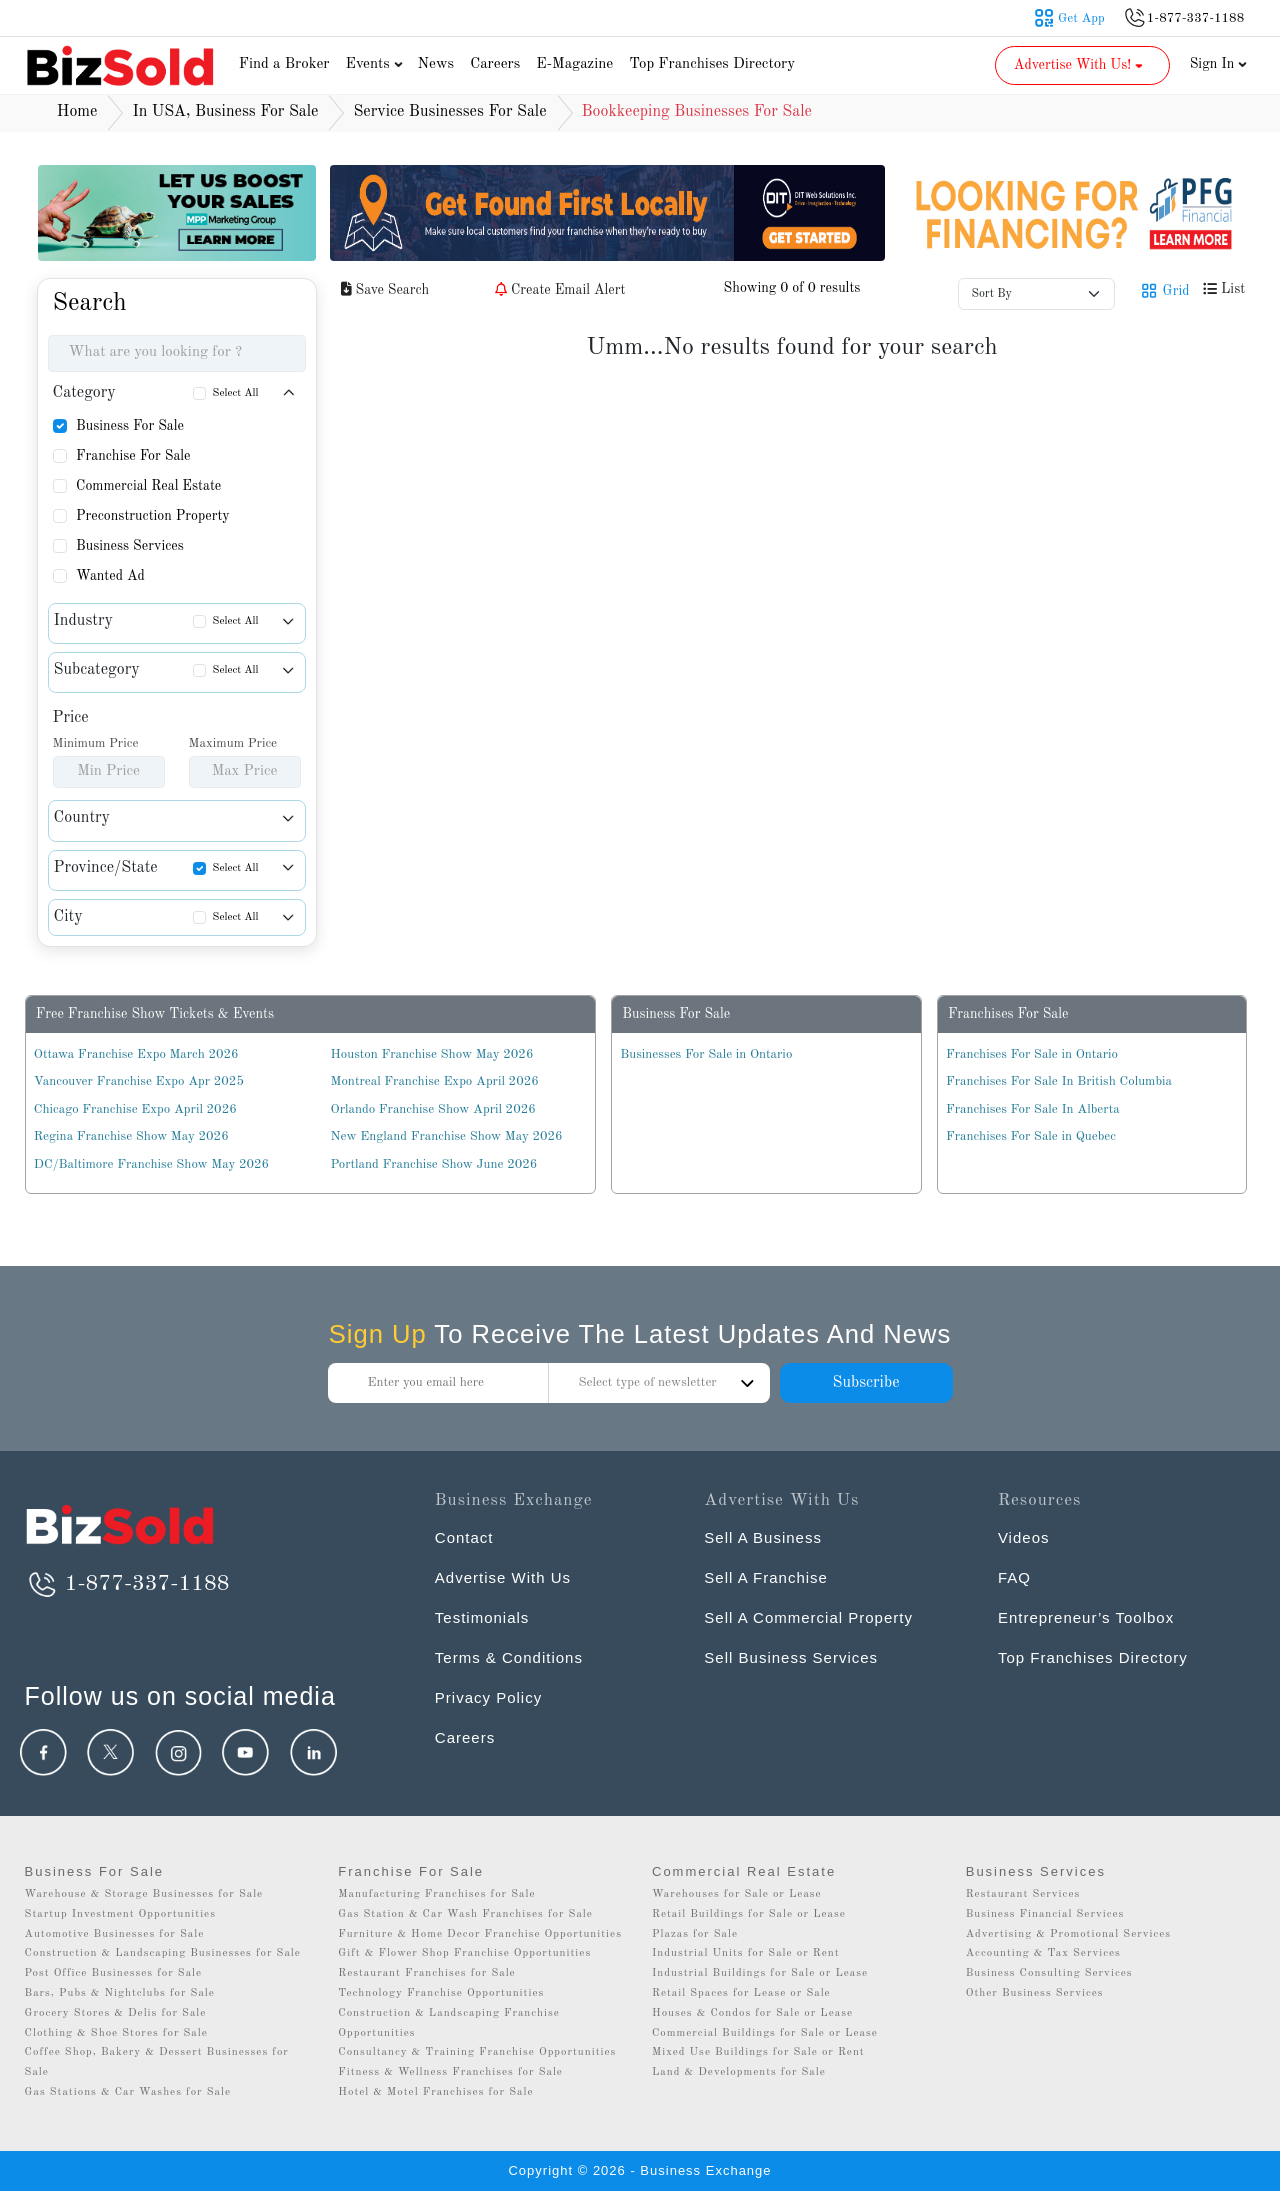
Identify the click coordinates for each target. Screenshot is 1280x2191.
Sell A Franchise (766, 1577)
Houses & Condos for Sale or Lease (752, 2013)
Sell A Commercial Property (808, 1617)
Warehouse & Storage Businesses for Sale (144, 1894)
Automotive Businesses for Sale (115, 1934)
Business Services (130, 546)
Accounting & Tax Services (1043, 1953)
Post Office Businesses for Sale (114, 1973)
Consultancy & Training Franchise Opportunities (477, 2052)
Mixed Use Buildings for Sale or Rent (758, 2052)
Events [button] (377, 64)
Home (77, 112)
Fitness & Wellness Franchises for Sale (450, 2072)
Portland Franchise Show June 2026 (434, 1164)
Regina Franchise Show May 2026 (131, 1136)
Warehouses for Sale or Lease (737, 1894)
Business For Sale (130, 426)
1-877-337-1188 (127, 1584)
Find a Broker (284, 64)
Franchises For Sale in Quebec (1031, 1136)
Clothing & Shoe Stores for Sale (116, 2033)
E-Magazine (574, 64)
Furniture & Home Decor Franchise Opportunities (480, 1934)
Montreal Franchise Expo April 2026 (435, 1081)
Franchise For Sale (133, 456)
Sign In (1219, 64)
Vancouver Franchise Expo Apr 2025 (139, 1081)
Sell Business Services (791, 1657)
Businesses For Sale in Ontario (706, 1054)
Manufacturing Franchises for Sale (436, 1894)
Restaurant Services (1023, 1894)
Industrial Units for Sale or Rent (745, 1953)
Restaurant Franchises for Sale (426, 1973)
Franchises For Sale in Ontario (1032, 1054)
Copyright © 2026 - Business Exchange (639, 2170)
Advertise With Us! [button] (1080, 65)
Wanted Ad (110, 576)
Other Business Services (1035, 1993)
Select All (236, 393)
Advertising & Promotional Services (1068, 1934)
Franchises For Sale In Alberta (1033, 1109)
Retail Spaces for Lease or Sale (741, 1993)
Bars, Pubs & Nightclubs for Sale (120, 1993)
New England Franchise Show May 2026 (447, 1136)
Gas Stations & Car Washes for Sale (128, 2092)
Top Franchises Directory (712, 64)
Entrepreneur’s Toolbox (1086, 1617)
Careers (495, 64)
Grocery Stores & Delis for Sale (116, 2013)
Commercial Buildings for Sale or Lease (765, 2033)
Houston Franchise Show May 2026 (432, 1054)
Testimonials (482, 1617)
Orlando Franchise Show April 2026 (433, 1109)
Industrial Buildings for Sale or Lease (760, 1973)
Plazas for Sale (695, 1934)
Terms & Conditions (509, 1657)
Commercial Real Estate (148, 486)
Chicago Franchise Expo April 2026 (135, 1109)
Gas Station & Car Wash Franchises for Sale (465, 1914)
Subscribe (865, 1383)
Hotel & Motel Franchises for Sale (435, 2092)
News (436, 64)
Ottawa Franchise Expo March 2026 (136, 1054)
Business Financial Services (1045, 1914)
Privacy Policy (488, 1697)
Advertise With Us (503, 1577)
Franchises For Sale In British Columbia (1059, 1081)
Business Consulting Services (1049, 1973)
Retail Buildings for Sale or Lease (749, 1914)
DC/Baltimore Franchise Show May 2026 (151, 1164)
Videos (1024, 1537)
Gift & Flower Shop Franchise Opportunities (464, 1953)
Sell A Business (763, 1537)
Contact (464, 1537)
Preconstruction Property (153, 516)
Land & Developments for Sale (739, 2072)
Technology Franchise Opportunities (441, 1993)
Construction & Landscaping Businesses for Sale (163, 1953)
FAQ (1014, 1577)
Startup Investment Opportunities (120, 1914)
